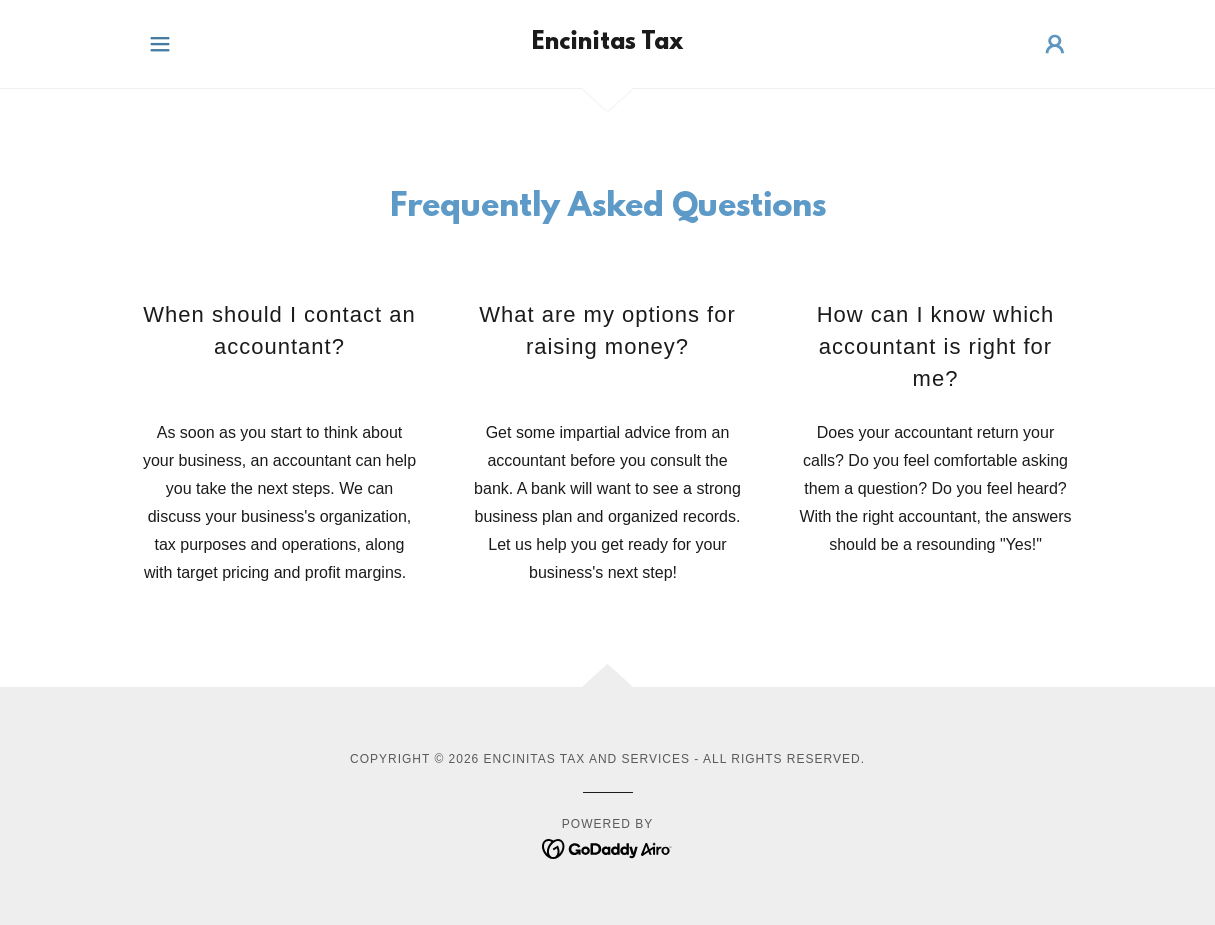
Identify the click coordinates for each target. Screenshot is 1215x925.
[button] (160, 44)
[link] (607, 43)
